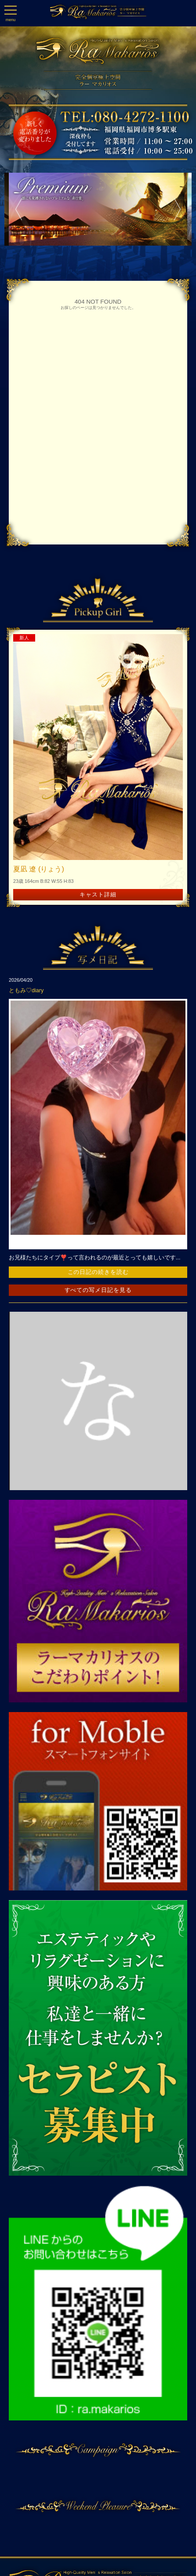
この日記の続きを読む (98, 1272)
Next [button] (174, 209)
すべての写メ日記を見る (98, 1290)
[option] (98, 209)
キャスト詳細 (98, 894)
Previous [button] (15, 209)
